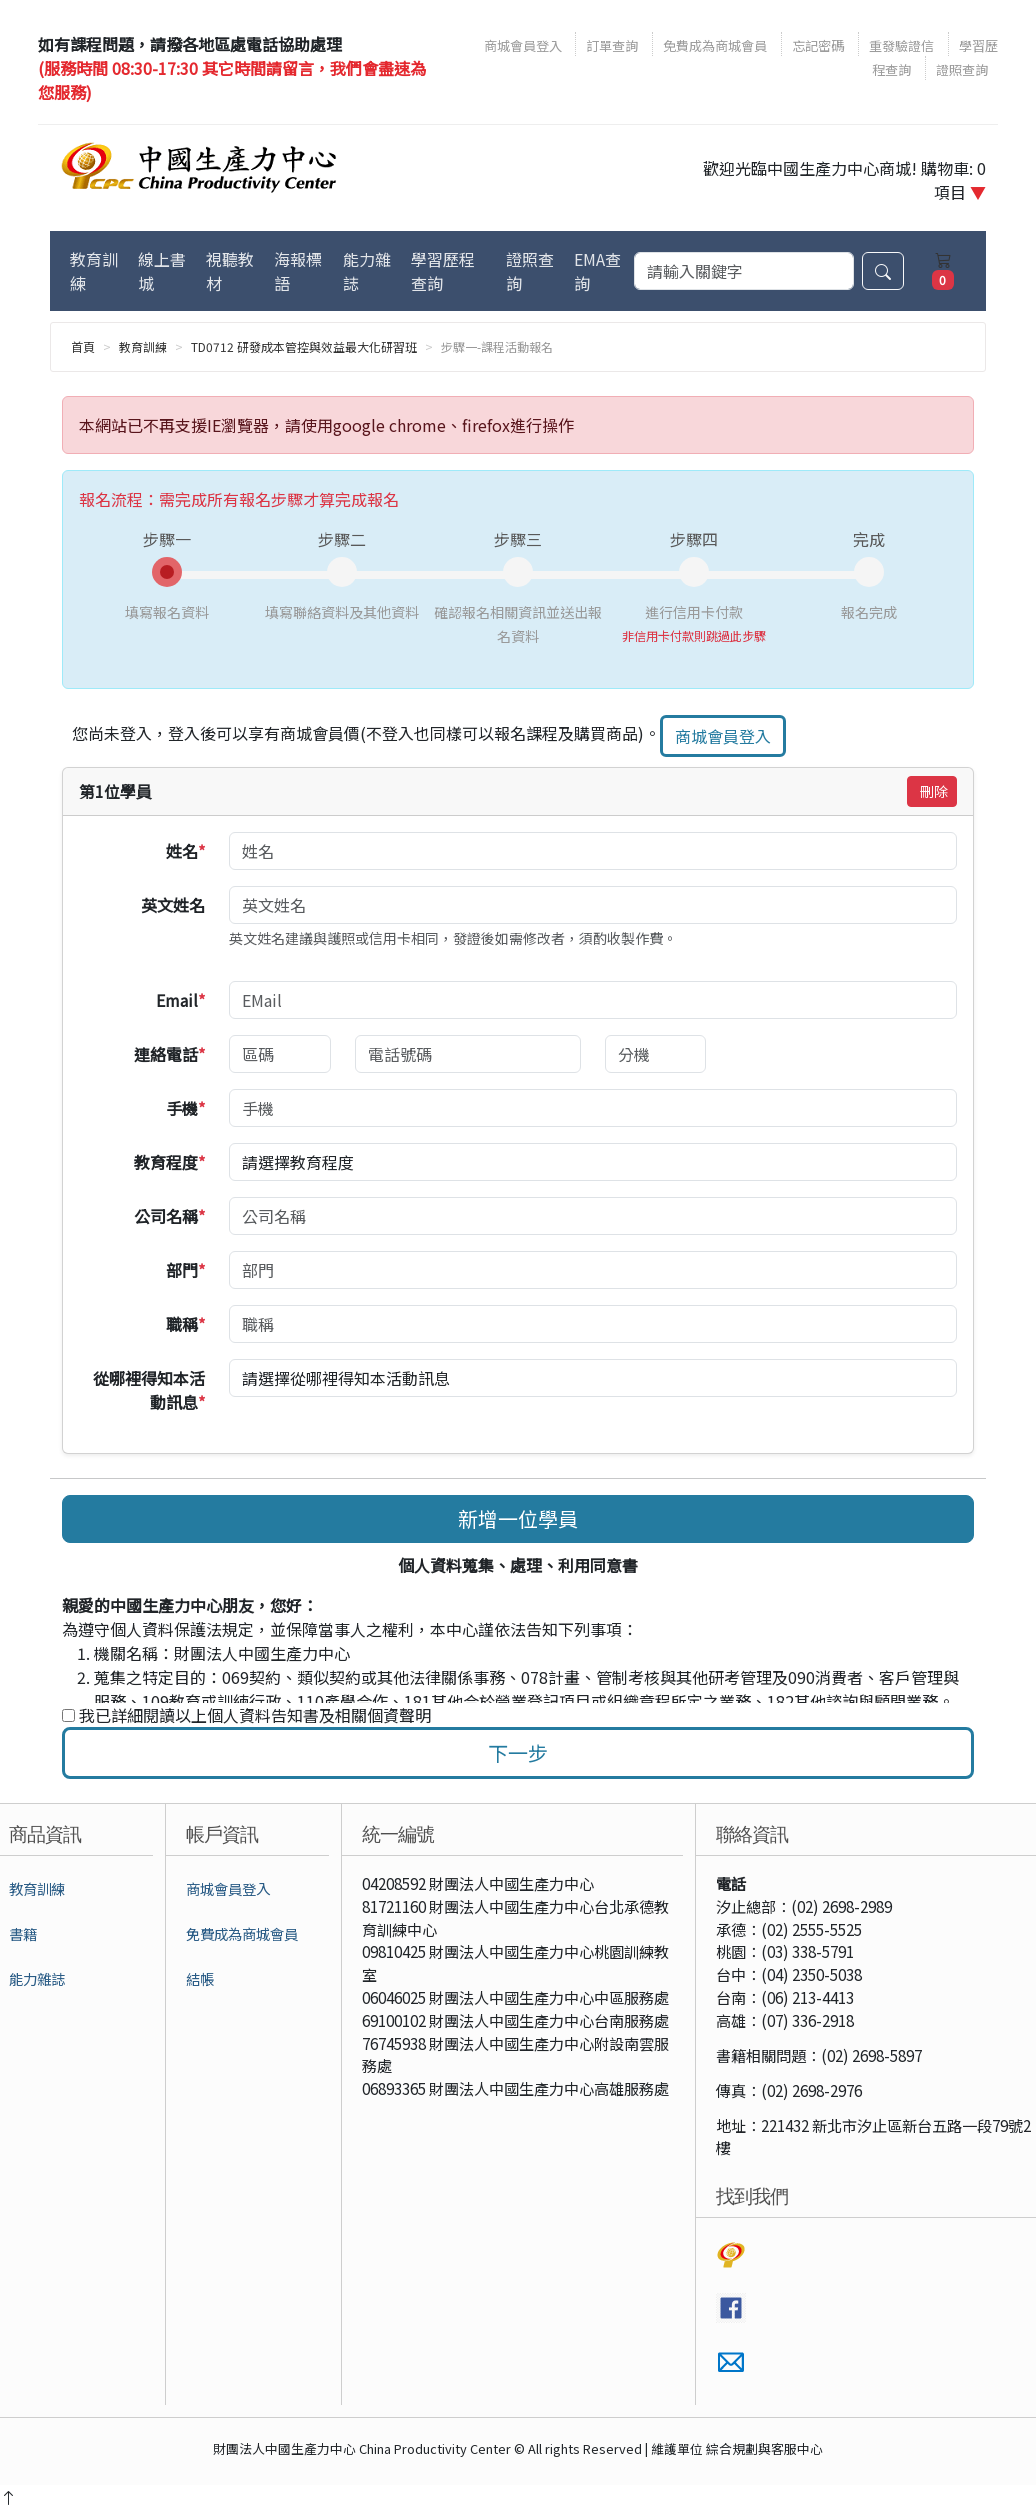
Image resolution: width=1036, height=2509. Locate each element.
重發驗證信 (901, 45)
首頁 (83, 346)
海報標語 (298, 271)
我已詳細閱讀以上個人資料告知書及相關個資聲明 (246, 1715)
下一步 (518, 1752)
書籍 (23, 1933)
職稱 (186, 1324)
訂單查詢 (612, 45)
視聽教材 (230, 271)
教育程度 (170, 1162)
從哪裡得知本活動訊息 (150, 1390)
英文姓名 (174, 905)
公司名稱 (170, 1216)
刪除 (934, 791)
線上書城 (162, 271)
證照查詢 (962, 69)
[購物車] (943, 271)
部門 (186, 1270)
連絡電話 (170, 1054)
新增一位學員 (518, 1518)
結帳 (200, 1978)
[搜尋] (744, 271)
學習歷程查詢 (443, 271)
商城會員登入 (524, 45)
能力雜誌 (367, 271)
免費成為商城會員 (715, 45)
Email (181, 1000)
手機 (186, 1108)
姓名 (186, 851)
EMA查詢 (597, 271)
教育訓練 (94, 271)
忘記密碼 (818, 45)
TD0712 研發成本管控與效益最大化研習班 (304, 346)
